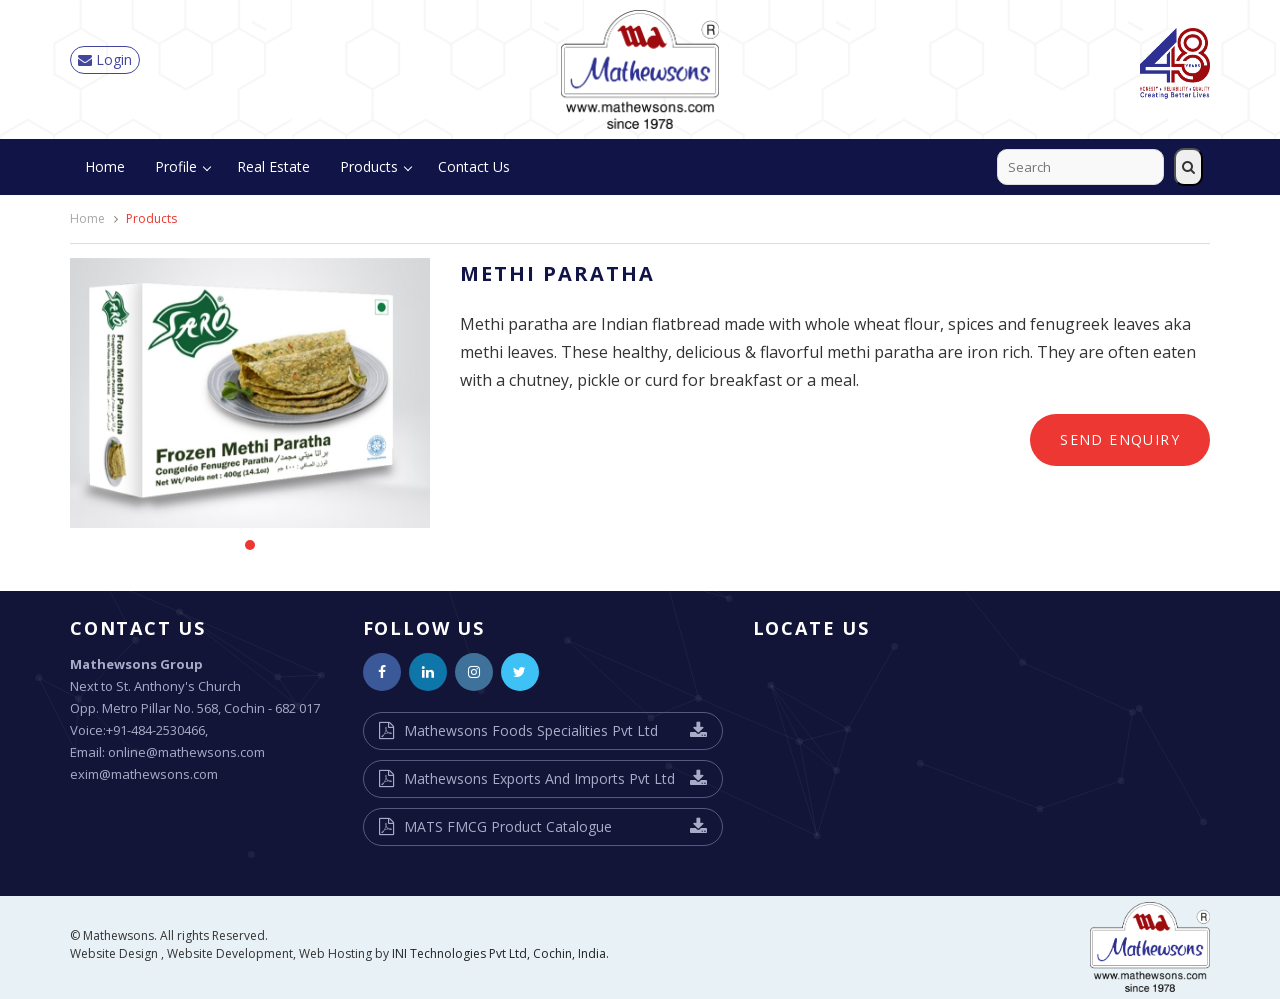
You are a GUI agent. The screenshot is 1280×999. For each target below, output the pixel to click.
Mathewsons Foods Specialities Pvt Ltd (531, 730)
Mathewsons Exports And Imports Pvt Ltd (539, 778)
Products (369, 166)
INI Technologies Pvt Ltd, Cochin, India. (500, 953)
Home (105, 166)
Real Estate (273, 166)
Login (105, 59)
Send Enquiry (1120, 439)
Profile (176, 166)
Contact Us (474, 166)
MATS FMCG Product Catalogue (508, 826)
